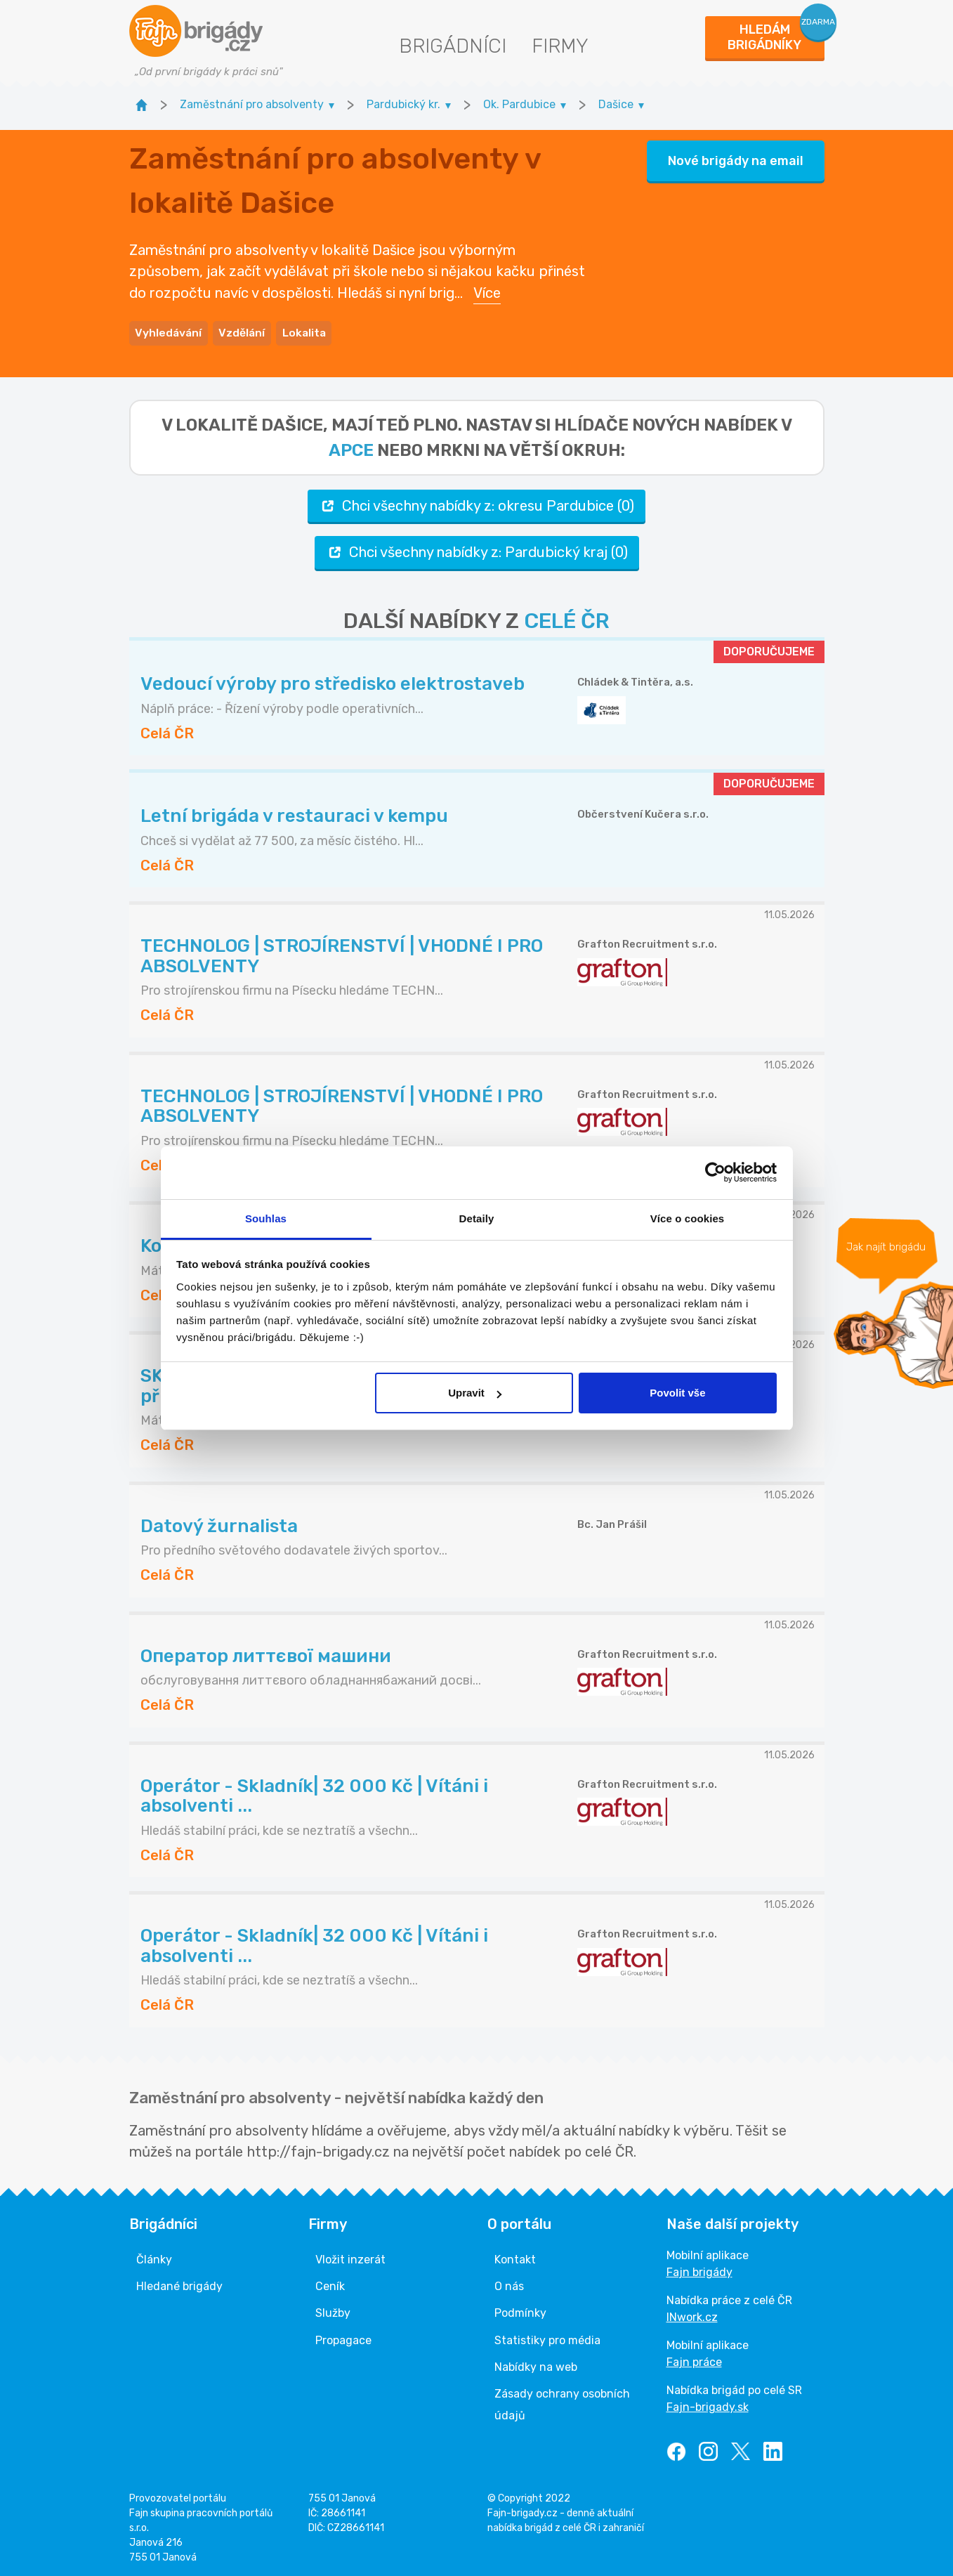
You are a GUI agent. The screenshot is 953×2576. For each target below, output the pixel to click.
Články (154, 2256)
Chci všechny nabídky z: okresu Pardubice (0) (476, 503)
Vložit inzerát (350, 2256)
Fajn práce (694, 2359)
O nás (509, 2283)
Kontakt (515, 2256)
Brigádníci (452, 46)
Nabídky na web (535, 2364)
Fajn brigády (699, 2269)
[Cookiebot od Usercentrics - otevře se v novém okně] (715, 1172)
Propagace (343, 2337)
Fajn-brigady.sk (707, 2404)
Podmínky (520, 2310)
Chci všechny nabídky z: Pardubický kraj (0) (477, 549)
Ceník (330, 2283)
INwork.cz (692, 2314)
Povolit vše (677, 1393)
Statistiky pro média (547, 2337)
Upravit (474, 1393)
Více (487, 291)
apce (351, 447)
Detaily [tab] (476, 1218)
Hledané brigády (179, 2283)
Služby (332, 2310)
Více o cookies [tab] (687, 1218)
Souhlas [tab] (266, 1218)
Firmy (560, 46)
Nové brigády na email (735, 159)
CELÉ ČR (567, 618)
